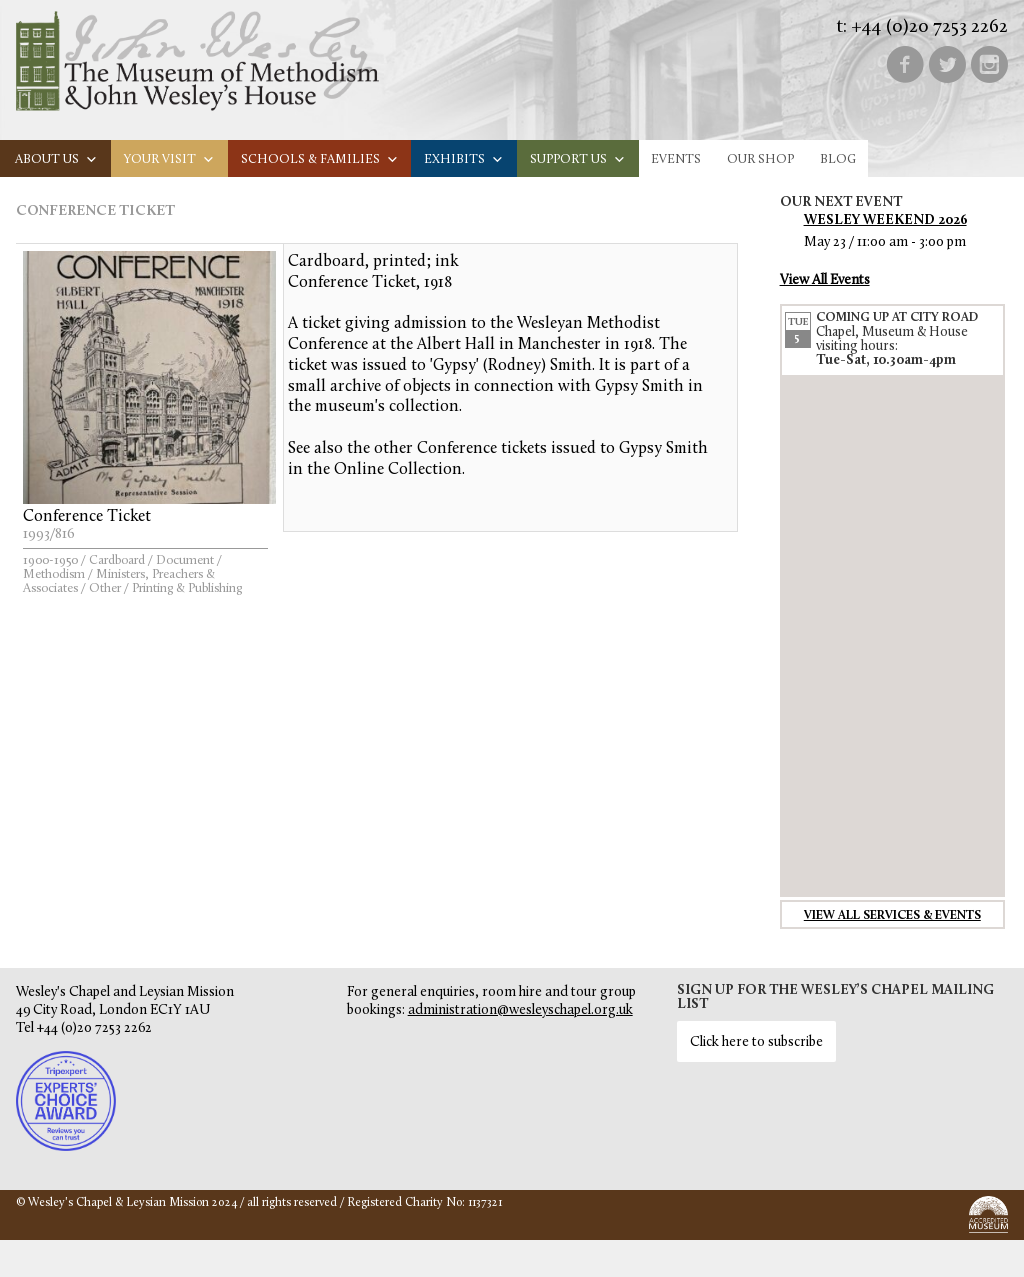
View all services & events (892, 916)
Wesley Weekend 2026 (885, 220)
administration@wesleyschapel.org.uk (520, 1010)
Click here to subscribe (756, 1042)
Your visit (169, 159)
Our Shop (760, 159)
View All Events (825, 280)
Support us (578, 159)
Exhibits (464, 159)
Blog (838, 159)
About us (56, 159)
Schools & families (320, 159)
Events (676, 159)
